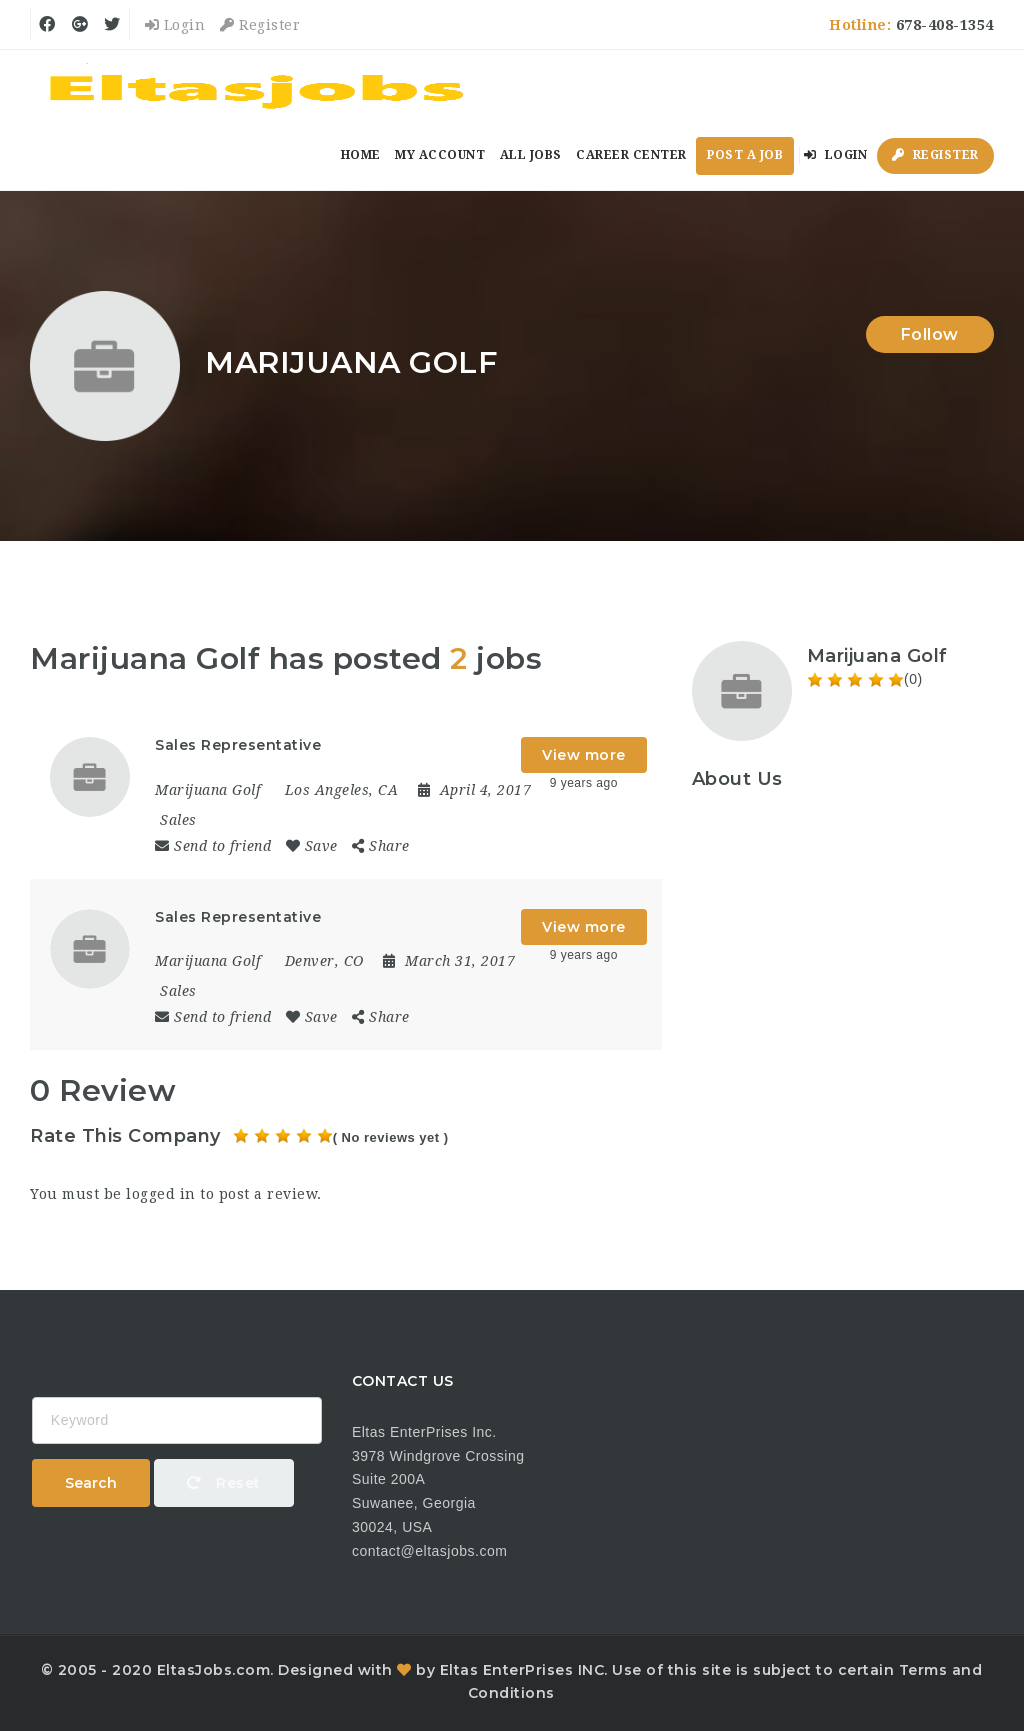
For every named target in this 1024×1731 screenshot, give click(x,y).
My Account (440, 155)
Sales (178, 820)
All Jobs (531, 155)
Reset (224, 1483)
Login (175, 25)
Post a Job (745, 155)
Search (91, 1483)
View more (584, 755)
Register (260, 25)
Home (361, 155)
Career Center (631, 155)
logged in (161, 1194)
